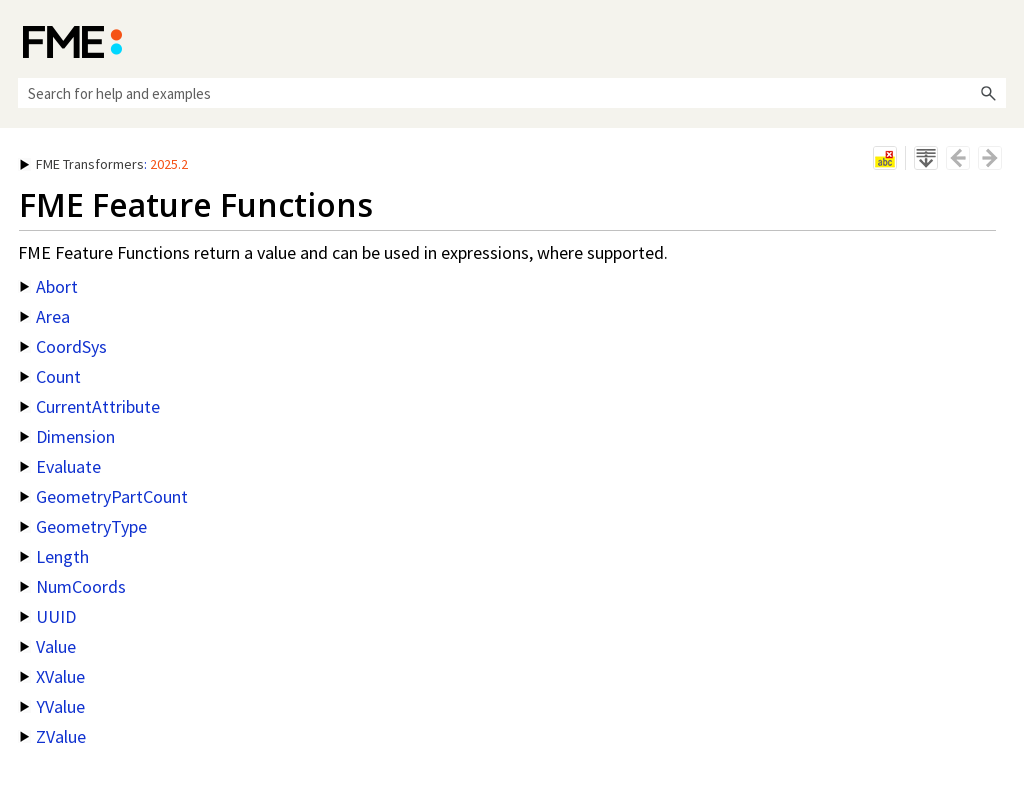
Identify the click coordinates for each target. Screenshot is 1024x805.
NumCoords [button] (73, 586)
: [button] (104, 164)
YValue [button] (52, 706)
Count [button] (50, 376)
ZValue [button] (53, 736)
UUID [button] (48, 616)
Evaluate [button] (60, 466)
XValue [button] (52, 676)
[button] (988, 93)
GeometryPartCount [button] (104, 496)
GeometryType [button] (83, 526)
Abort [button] (49, 286)
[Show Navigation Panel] (995, 40)
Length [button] (54, 556)
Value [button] (48, 646)
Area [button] (45, 316)
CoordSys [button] (63, 346)
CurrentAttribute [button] (90, 406)
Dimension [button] (67, 436)
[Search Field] (512, 93)
